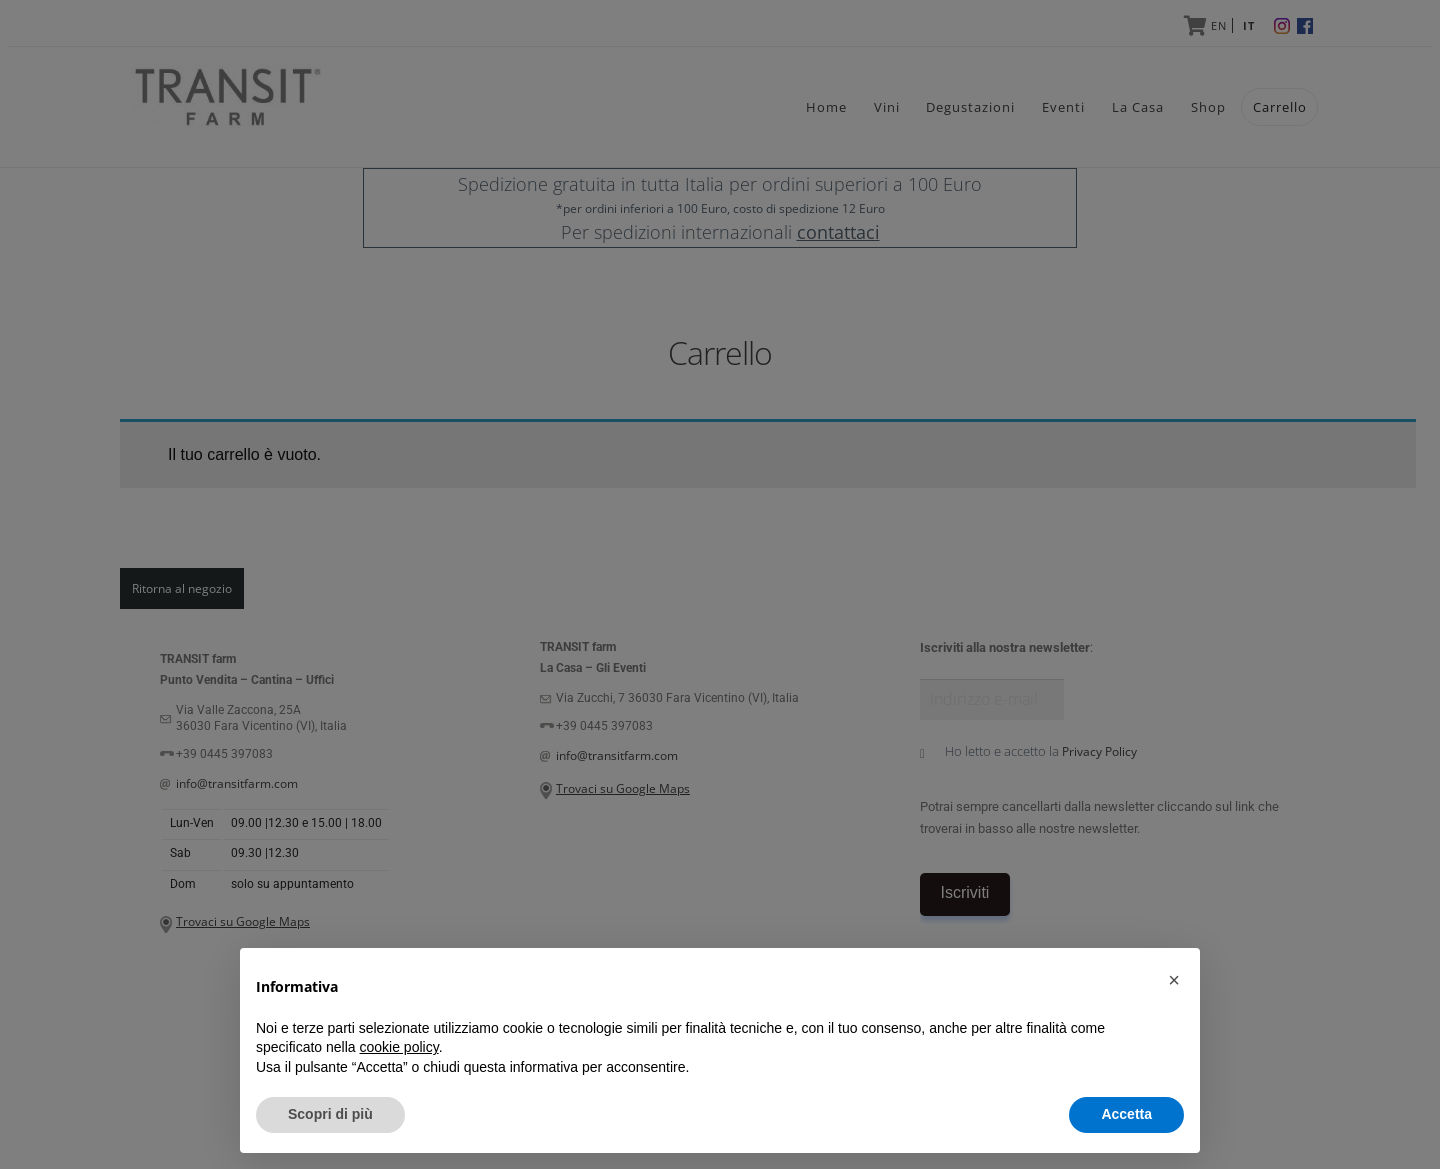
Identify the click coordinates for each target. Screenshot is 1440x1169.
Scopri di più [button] (330, 1114)
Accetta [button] (1126, 1114)
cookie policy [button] (399, 1047)
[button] (1174, 980)
